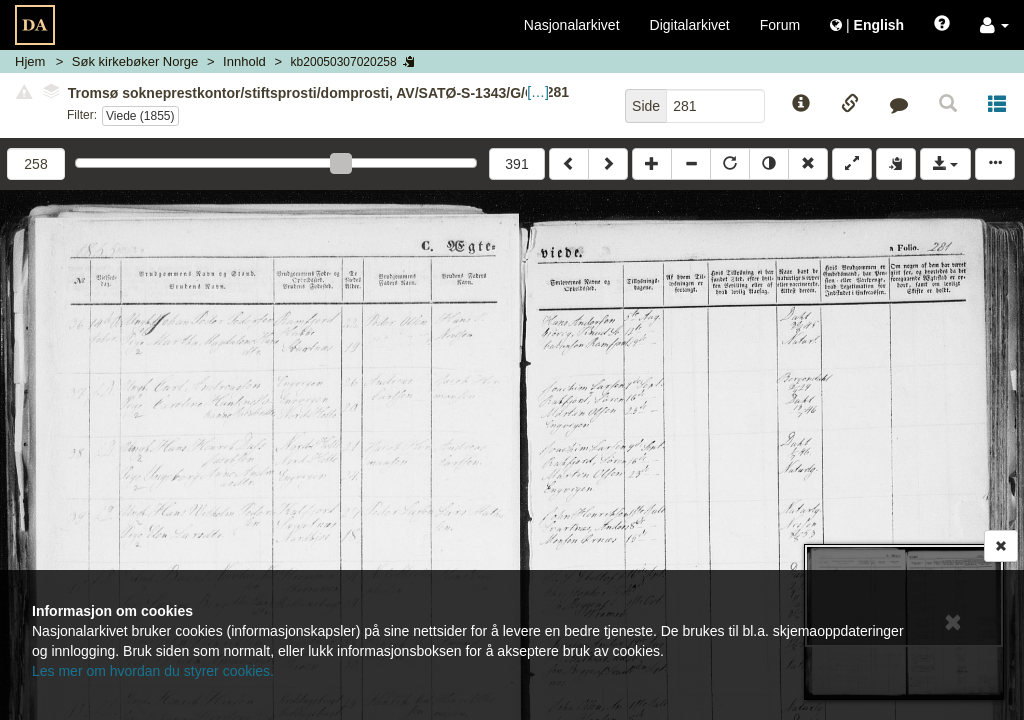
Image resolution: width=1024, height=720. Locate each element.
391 (516, 164)
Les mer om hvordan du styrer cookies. (153, 671)
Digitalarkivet (690, 25)
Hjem (30, 61)
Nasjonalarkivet (572, 25)
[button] (994, 25)
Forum (780, 25)
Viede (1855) (140, 116)
